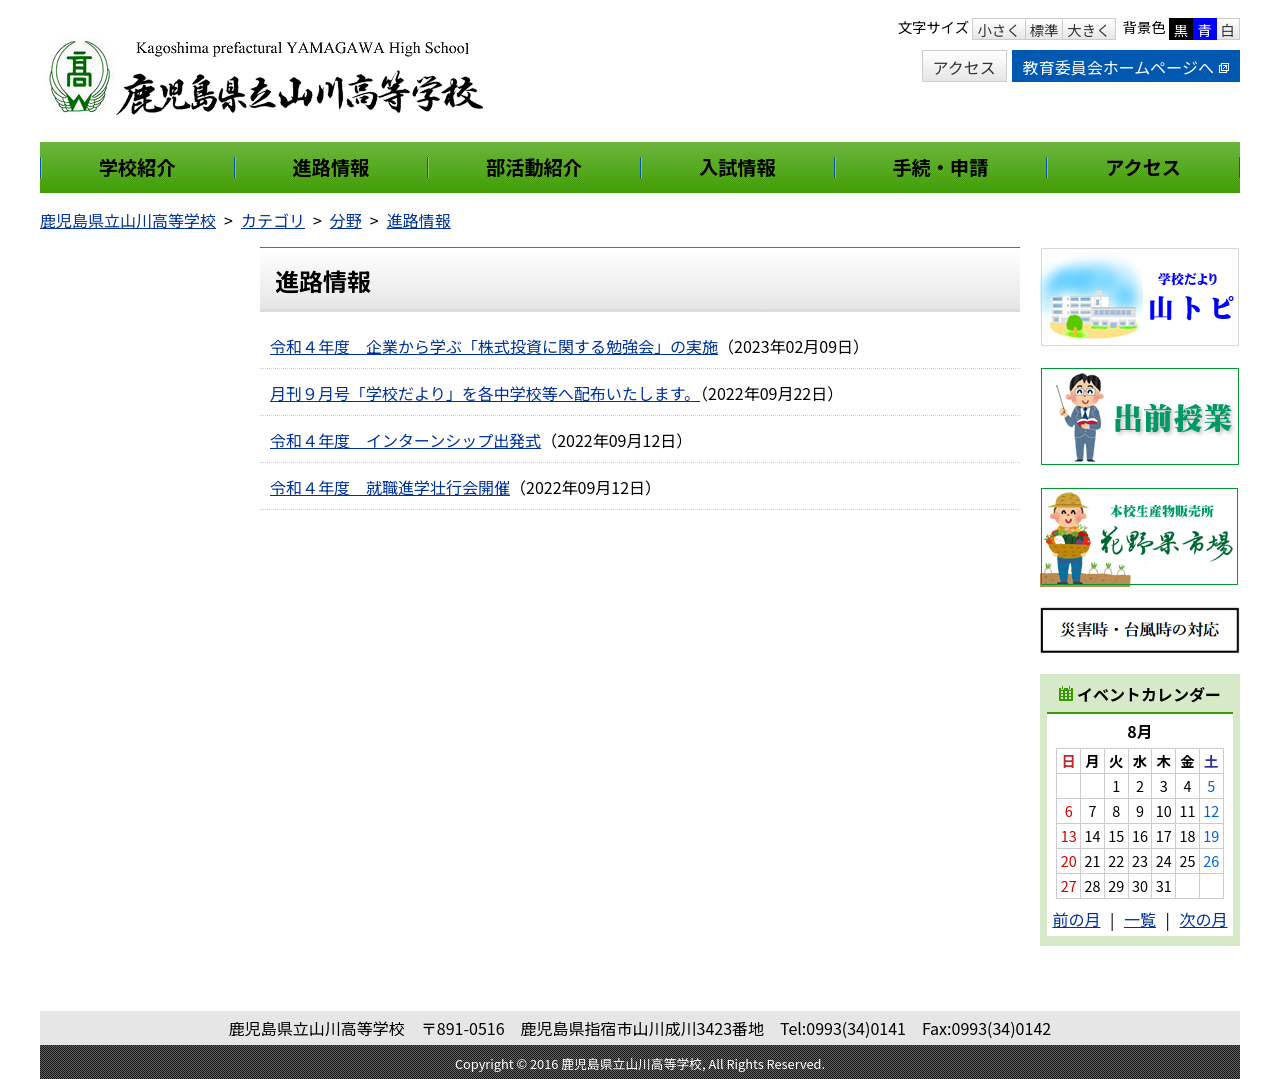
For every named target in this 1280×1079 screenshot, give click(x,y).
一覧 (1140, 919)
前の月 (1076, 919)
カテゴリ (273, 220)
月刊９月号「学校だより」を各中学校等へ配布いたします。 (485, 393)
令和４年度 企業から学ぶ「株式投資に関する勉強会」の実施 (494, 346)
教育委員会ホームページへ (1126, 67)
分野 (346, 220)
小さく (998, 29)
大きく (1088, 29)
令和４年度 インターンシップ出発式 (405, 440)
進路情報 (419, 220)
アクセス (964, 67)
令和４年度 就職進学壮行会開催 (390, 487)
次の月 (1204, 919)
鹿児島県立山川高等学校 (128, 220)
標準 (1044, 29)
